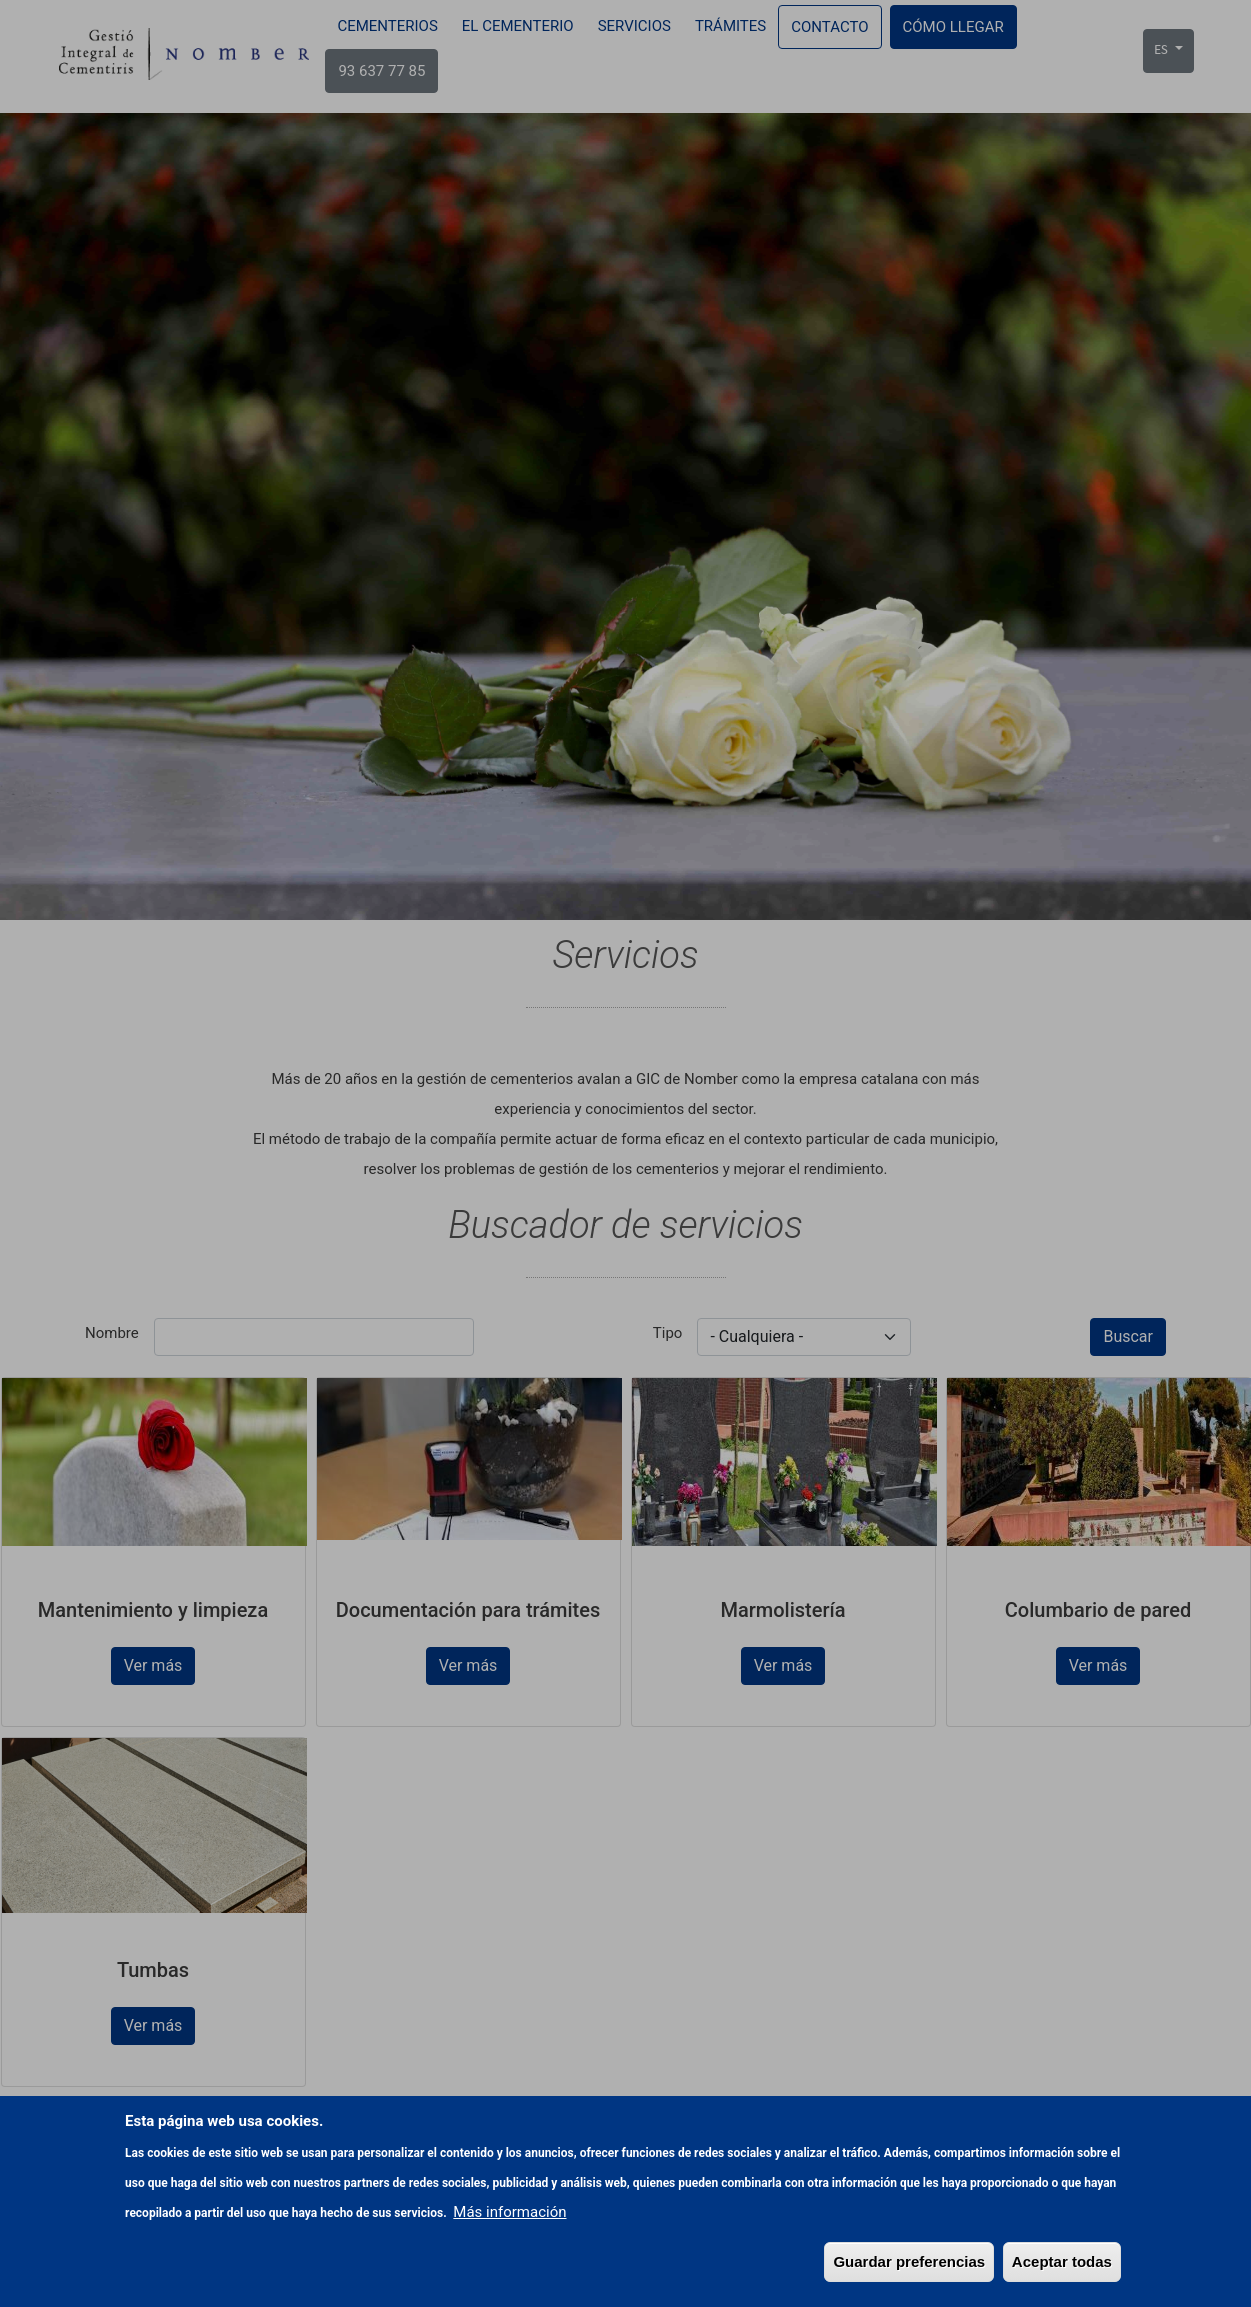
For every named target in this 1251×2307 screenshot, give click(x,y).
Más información (509, 2212)
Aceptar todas (1062, 2261)
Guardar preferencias (909, 2261)
